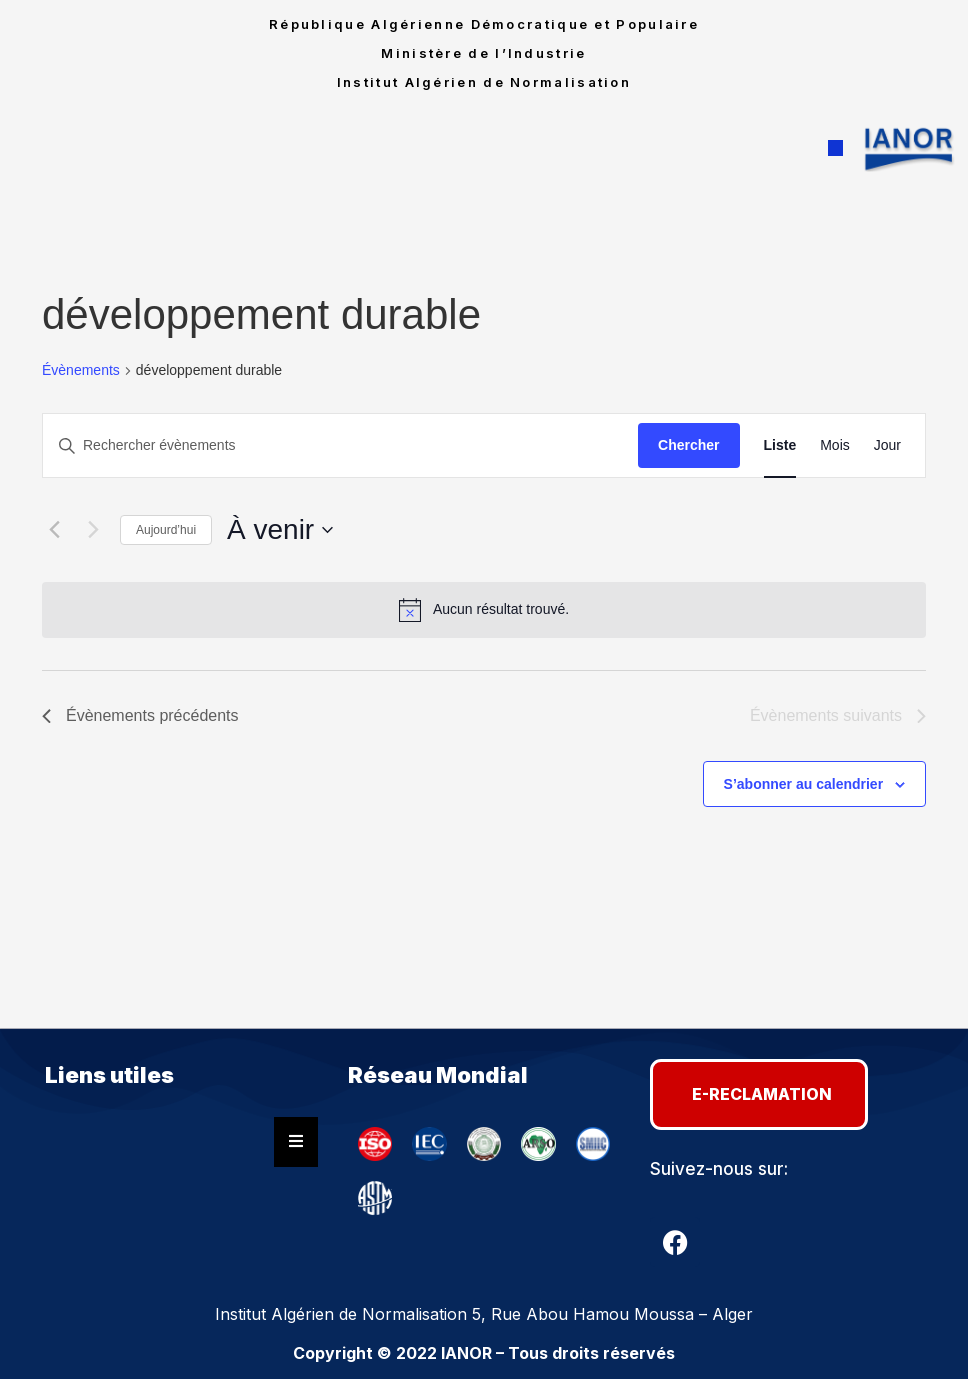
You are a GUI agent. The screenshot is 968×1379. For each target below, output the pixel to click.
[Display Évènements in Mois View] (835, 445)
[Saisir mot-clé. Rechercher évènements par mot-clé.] (340, 445)
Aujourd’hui (166, 530)
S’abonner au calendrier (804, 784)
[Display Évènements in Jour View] (887, 445)
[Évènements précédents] (54, 530)
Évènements (81, 370)
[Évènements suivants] (93, 530)
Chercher (688, 445)
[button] (835, 149)
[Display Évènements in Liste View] (780, 445)
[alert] (484, 610)
